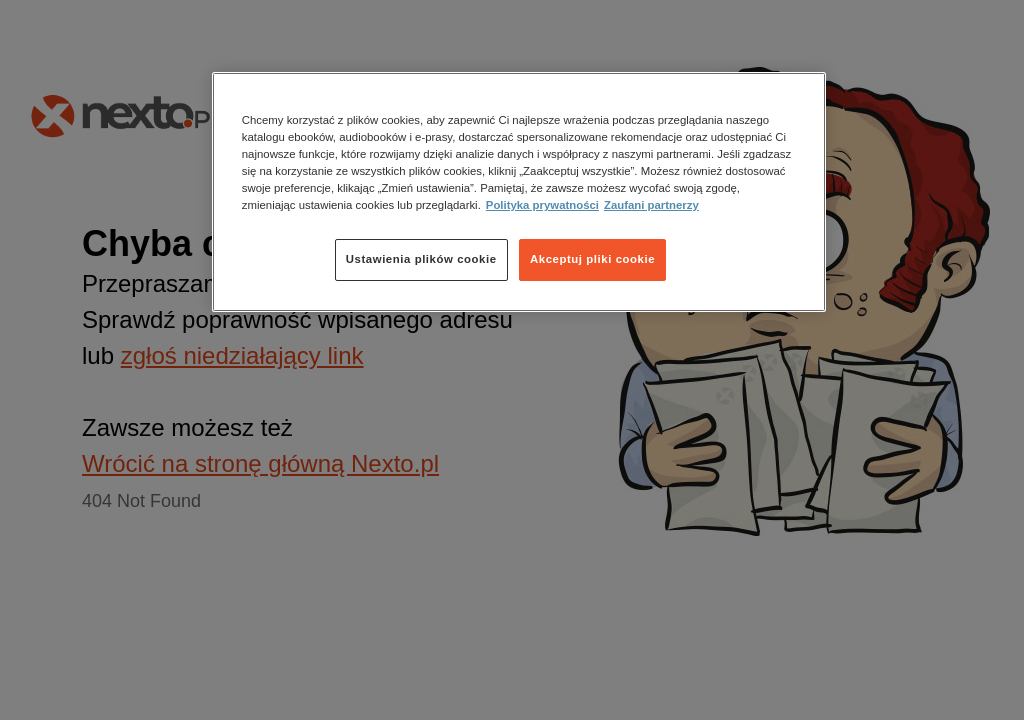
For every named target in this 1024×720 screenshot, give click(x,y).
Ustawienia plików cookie (421, 259)
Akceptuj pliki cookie (592, 259)
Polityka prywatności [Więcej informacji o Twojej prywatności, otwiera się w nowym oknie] (542, 205)
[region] (519, 192)
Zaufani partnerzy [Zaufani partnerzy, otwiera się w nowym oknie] (651, 205)
